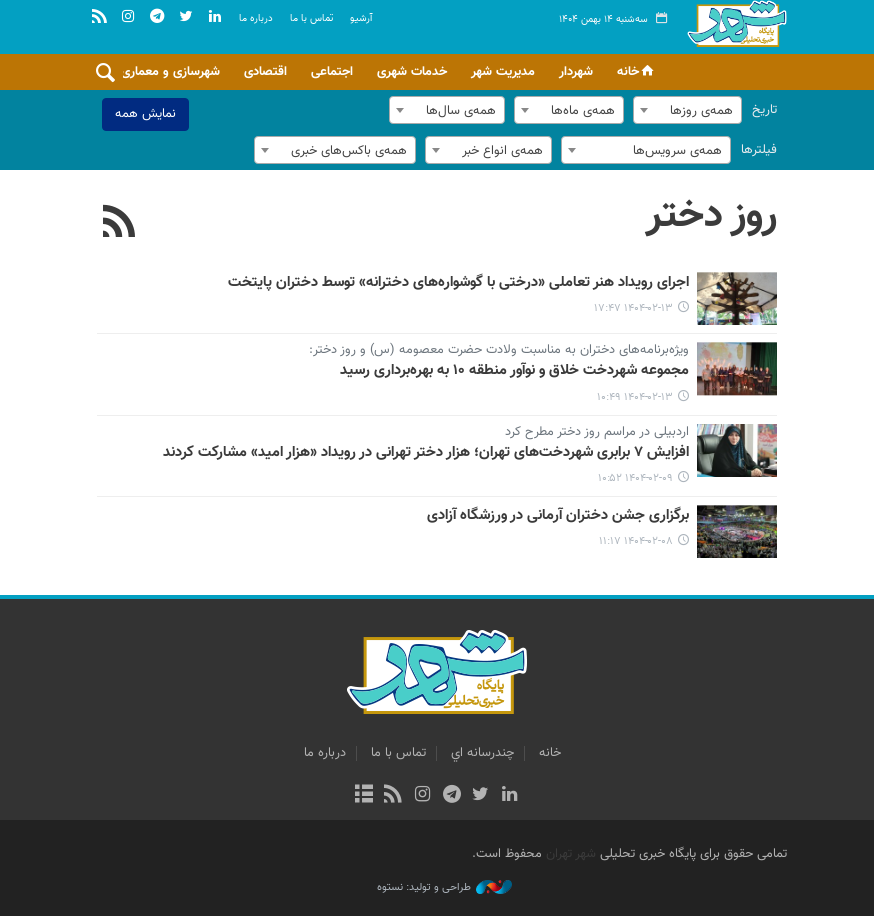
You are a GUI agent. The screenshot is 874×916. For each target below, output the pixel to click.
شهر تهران (571, 854)
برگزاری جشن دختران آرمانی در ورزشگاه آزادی (558, 516)
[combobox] (687, 110)
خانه (637, 72)
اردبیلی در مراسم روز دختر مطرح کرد (597, 433)
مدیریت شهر (503, 72)
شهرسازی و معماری (170, 72)
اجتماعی (332, 72)
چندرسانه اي (482, 753)
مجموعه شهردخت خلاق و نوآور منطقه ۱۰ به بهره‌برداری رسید (514, 371)
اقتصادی (265, 72)
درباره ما (256, 18)
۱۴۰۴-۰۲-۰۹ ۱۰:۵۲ (635, 478)
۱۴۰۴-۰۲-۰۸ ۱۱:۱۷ (636, 541)
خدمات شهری (412, 72)
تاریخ (764, 110)
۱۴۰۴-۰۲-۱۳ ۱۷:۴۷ (633, 308)
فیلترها (759, 150)
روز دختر (711, 216)
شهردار (576, 72)
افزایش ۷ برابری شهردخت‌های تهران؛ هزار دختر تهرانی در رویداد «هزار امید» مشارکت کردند (426, 453)
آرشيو (361, 18)
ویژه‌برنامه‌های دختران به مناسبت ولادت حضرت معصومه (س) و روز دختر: (499, 351)
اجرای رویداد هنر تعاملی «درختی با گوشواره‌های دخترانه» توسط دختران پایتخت (458, 283)
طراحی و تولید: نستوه (444, 888)
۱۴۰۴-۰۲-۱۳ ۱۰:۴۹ (635, 397)
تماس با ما (311, 18)
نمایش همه (145, 114)
